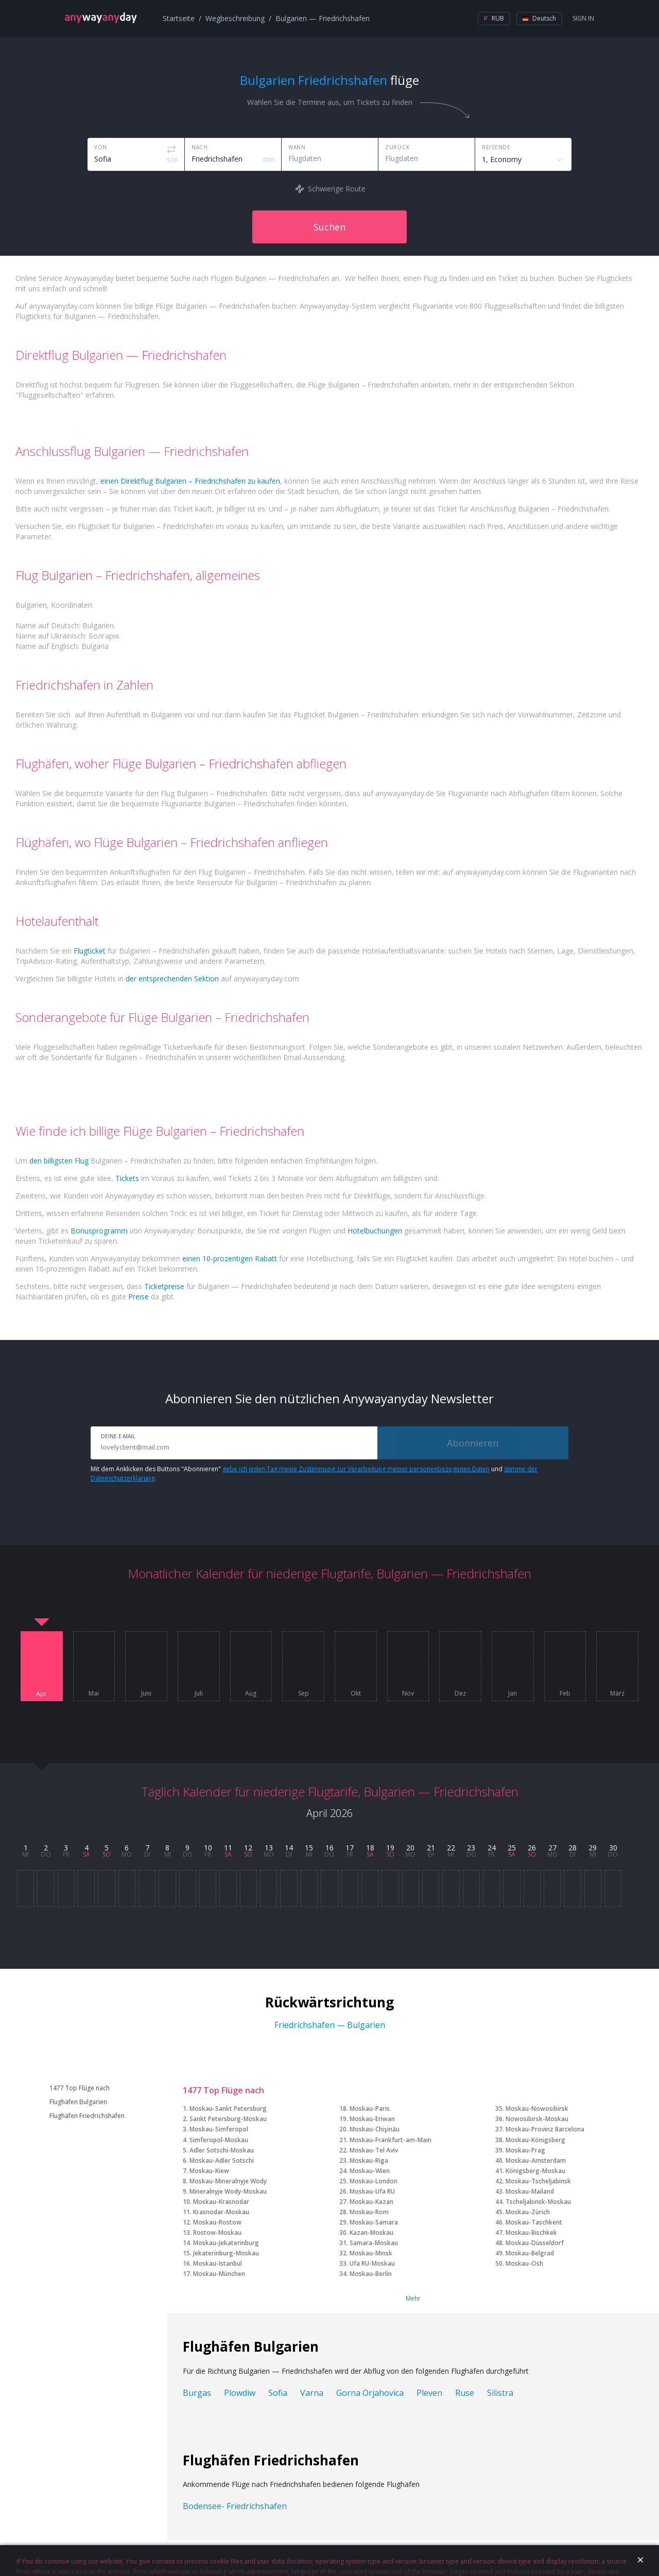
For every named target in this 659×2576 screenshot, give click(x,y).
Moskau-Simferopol (218, 2129)
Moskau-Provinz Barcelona (545, 2129)
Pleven (429, 2392)
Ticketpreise (164, 1286)
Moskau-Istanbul (217, 2263)
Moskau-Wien (370, 2170)
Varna (311, 2392)
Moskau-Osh (524, 2263)
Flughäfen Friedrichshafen (87, 2116)
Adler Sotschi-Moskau (221, 2150)
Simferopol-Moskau (218, 2140)
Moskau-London (373, 2181)
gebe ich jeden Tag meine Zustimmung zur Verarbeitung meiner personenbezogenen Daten (356, 1469)
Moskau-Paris (370, 2108)
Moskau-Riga (369, 2160)
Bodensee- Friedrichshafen (235, 2506)
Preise (138, 1296)
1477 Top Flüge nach (79, 2088)
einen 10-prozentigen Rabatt (229, 1258)
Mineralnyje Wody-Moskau (228, 2191)
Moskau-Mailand (530, 2191)
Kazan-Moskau (371, 2232)
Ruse (464, 2392)
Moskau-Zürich (528, 2212)
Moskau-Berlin (371, 2273)
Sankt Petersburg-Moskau (228, 2118)
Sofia (277, 2392)
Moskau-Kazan (371, 2201)
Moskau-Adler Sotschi (221, 2160)
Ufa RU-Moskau (372, 2263)
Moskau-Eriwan (372, 2118)
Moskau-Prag (525, 2150)
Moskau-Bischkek (531, 2232)
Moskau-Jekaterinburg (226, 2242)
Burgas (197, 2392)
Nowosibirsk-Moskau (537, 2118)
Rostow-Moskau (217, 2232)
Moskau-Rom (369, 2212)
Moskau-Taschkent (534, 2222)
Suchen (329, 227)
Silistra (500, 2392)
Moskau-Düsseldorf (535, 2242)
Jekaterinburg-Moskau (226, 2253)
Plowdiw (239, 2392)
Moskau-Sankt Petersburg (228, 2108)
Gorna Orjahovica (370, 2392)
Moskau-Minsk (371, 2253)
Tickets (127, 1178)
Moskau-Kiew (209, 2170)
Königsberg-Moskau (535, 2170)
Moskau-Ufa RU (372, 2191)
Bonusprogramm (99, 1231)
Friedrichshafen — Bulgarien (329, 2025)
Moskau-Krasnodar (221, 2201)
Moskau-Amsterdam (536, 2160)
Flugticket (90, 951)
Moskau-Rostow (217, 2222)
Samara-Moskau (374, 2242)
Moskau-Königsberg (535, 2140)
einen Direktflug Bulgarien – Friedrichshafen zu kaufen (190, 481)
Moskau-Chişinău (375, 2129)
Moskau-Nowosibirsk (537, 2108)
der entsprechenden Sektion (172, 978)
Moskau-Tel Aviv (374, 2150)
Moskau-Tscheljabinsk (538, 2181)
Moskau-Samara (374, 2222)
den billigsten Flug (59, 1161)
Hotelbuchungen (375, 1231)
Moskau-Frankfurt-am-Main (390, 2140)
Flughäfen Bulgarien (78, 2102)
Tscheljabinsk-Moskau (538, 2201)
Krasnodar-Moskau (221, 2212)
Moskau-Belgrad (530, 2253)
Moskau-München (219, 2273)
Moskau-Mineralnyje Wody (228, 2181)
